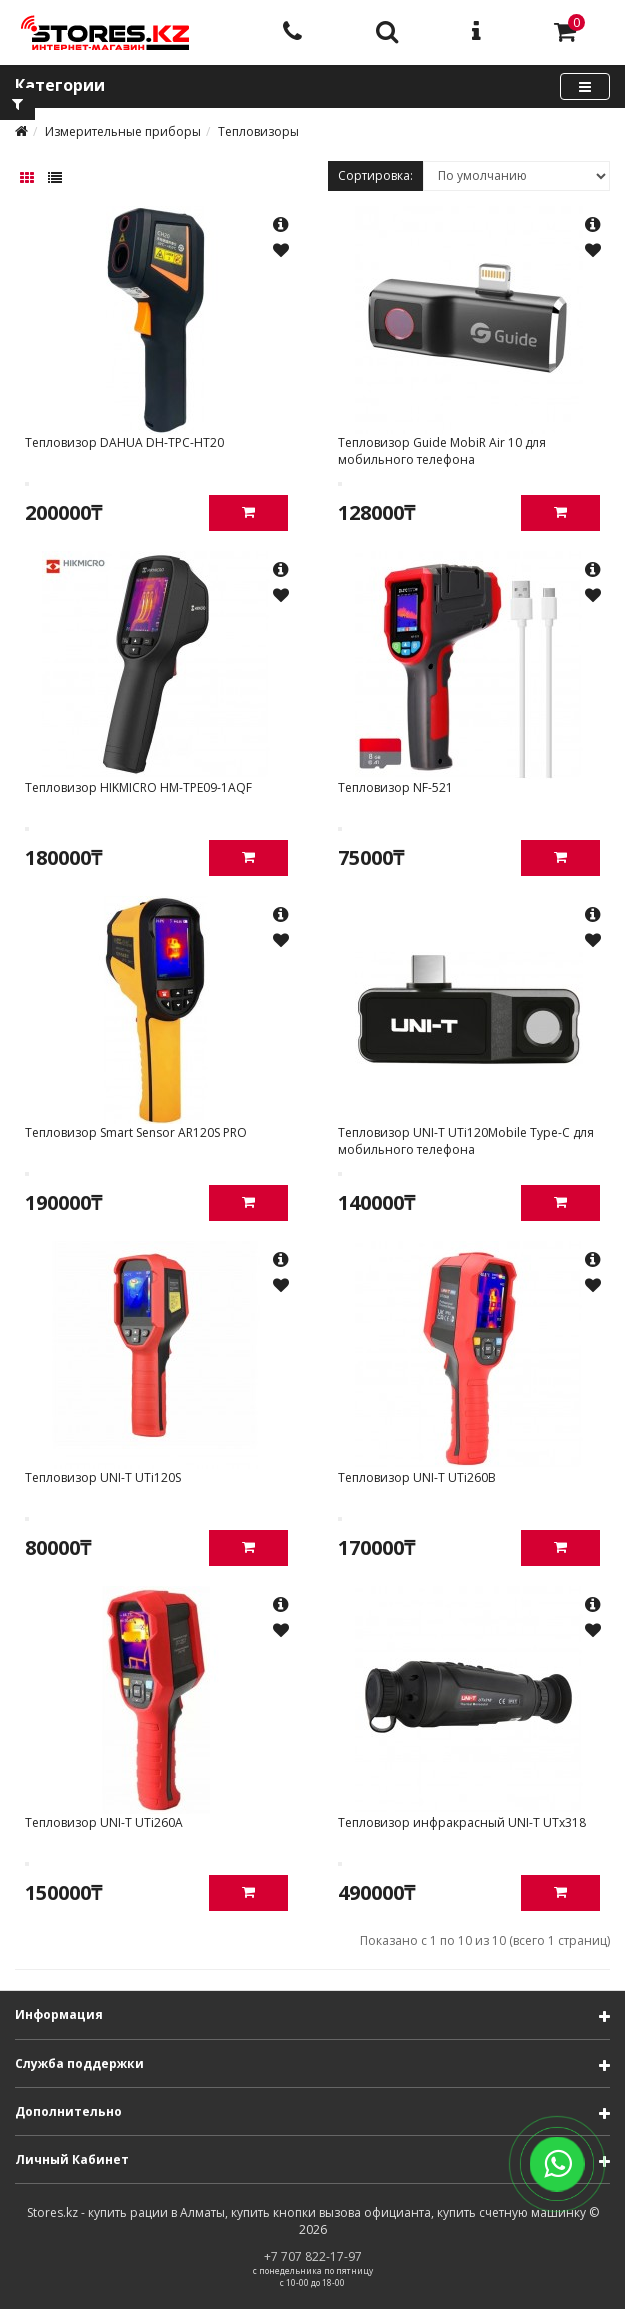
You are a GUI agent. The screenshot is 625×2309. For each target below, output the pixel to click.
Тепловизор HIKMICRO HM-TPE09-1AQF (138, 787)
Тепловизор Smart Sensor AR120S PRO (136, 1132)
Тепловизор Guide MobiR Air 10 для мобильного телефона (442, 451)
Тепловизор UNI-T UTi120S (103, 1477)
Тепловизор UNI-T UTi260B (417, 1477)
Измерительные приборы (123, 131)
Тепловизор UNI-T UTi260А (104, 1822)
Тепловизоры (258, 131)
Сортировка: (375, 175)
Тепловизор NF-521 (395, 787)
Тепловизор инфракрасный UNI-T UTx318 (462, 1822)
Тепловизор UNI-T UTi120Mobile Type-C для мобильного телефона (466, 1141)
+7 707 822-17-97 (313, 2256)
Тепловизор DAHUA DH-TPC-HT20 (124, 442)
